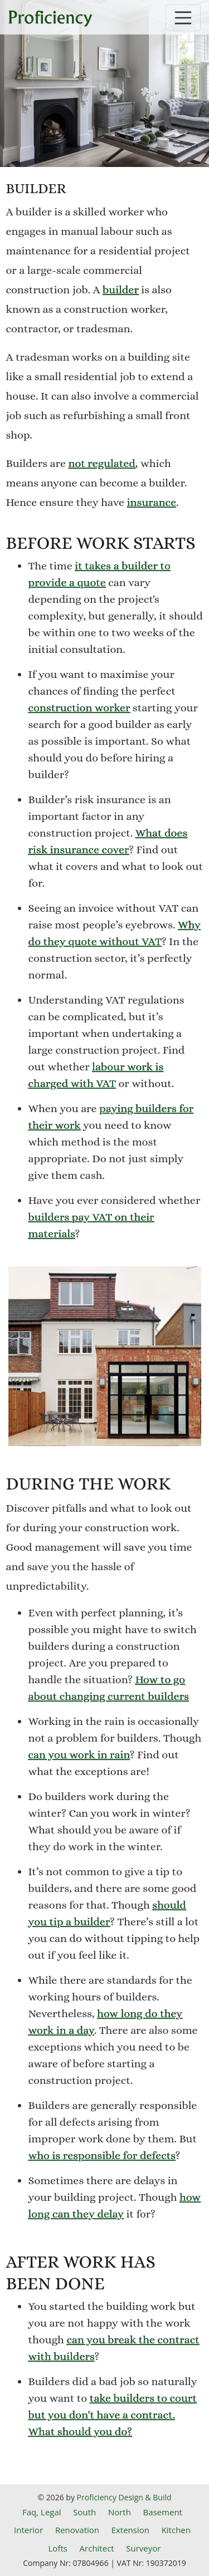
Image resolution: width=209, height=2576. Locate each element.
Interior (28, 2529)
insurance (151, 502)
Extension (130, 2529)
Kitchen (176, 2529)
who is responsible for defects (102, 2155)
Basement (162, 2512)
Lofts (57, 2548)
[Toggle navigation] (183, 17)
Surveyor (143, 2548)
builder (121, 289)
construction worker (79, 707)
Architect (97, 2548)
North (119, 2512)
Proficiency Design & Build (124, 2497)
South (84, 2512)
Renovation (77, 2529)
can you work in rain (79, 1754)
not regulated (101, 463)
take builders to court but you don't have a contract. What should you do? (112, 2415)
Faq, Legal (41, 2512)
